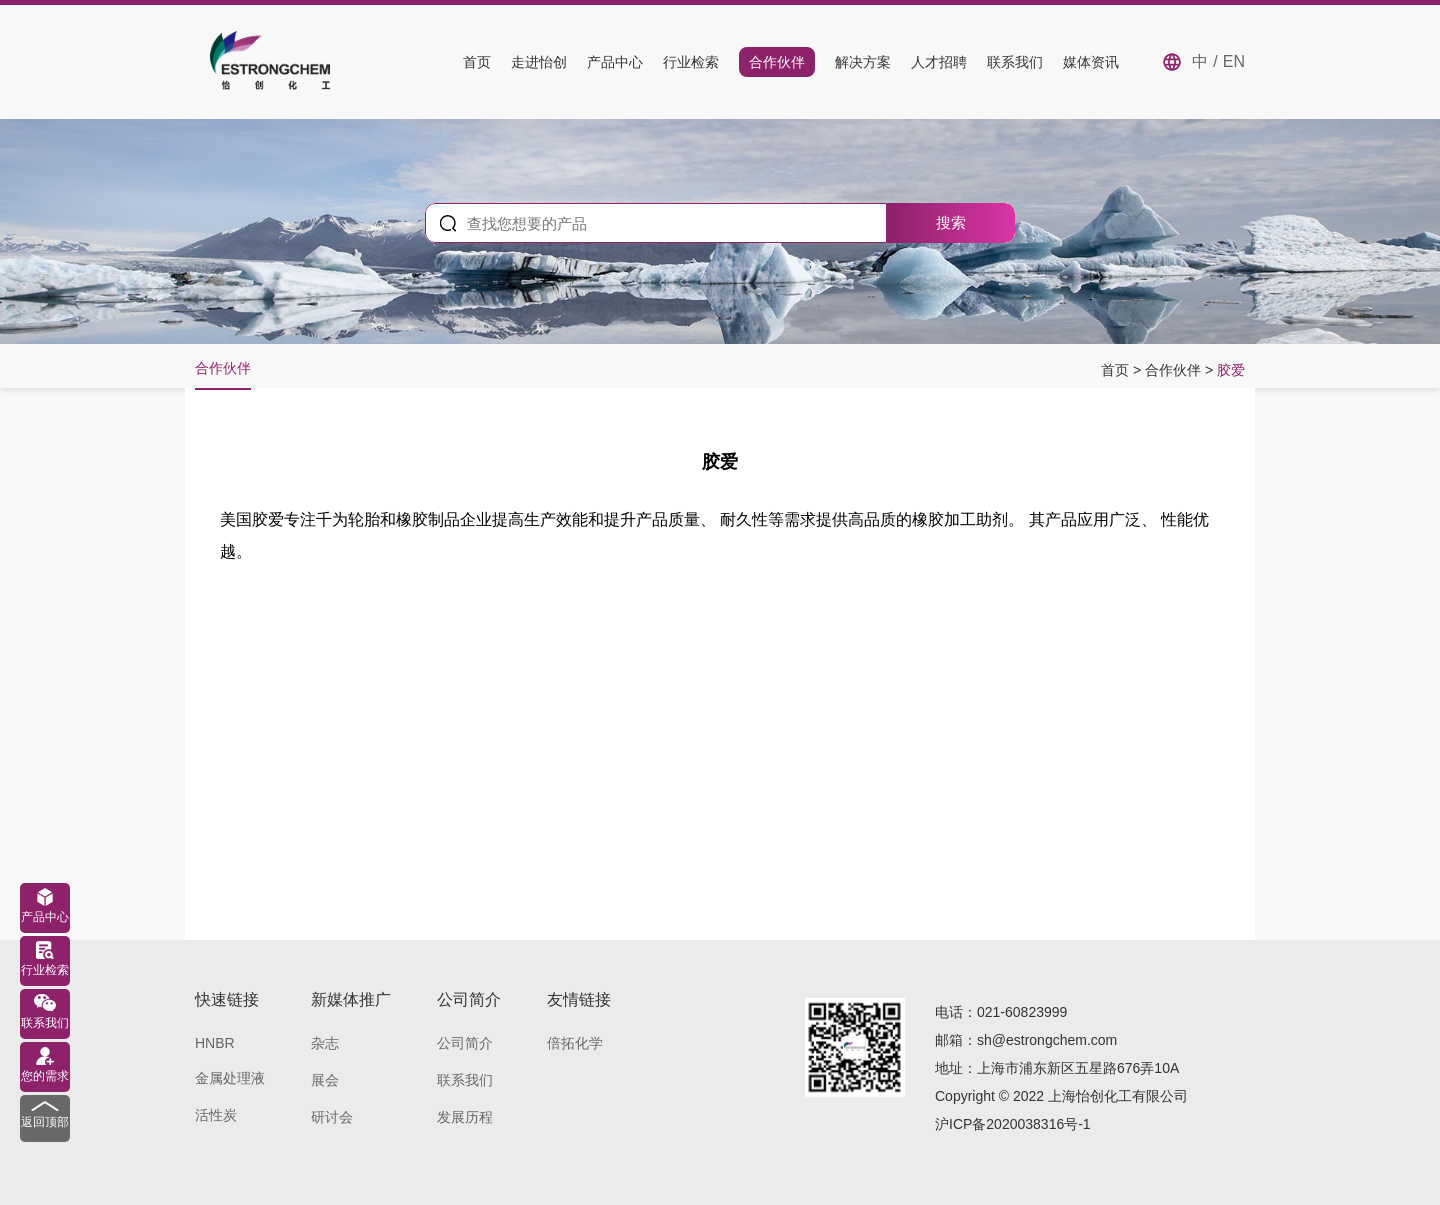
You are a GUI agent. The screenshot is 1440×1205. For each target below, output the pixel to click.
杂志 (325, 1043)
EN (1234, 61)
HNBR (215, 1043)
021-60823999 (1022, 1012)
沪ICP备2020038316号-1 (1013, 1124)
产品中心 (615, 62)
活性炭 (216, 1115)
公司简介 (465, 1043)
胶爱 (1231, 370)
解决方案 (863, 62)
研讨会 (332, 1117)
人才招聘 (939, 62)
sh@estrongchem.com (1047, 1040)
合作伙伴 (777, 62)
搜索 (951, 222)
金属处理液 (230, 1078)
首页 (477, 62)
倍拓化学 (575, 1043)
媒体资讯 (1091, 62)
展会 (325, 1080)
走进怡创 (539, 62)
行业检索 (691, 62)
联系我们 (1015, 62)
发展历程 (465, 1117)
